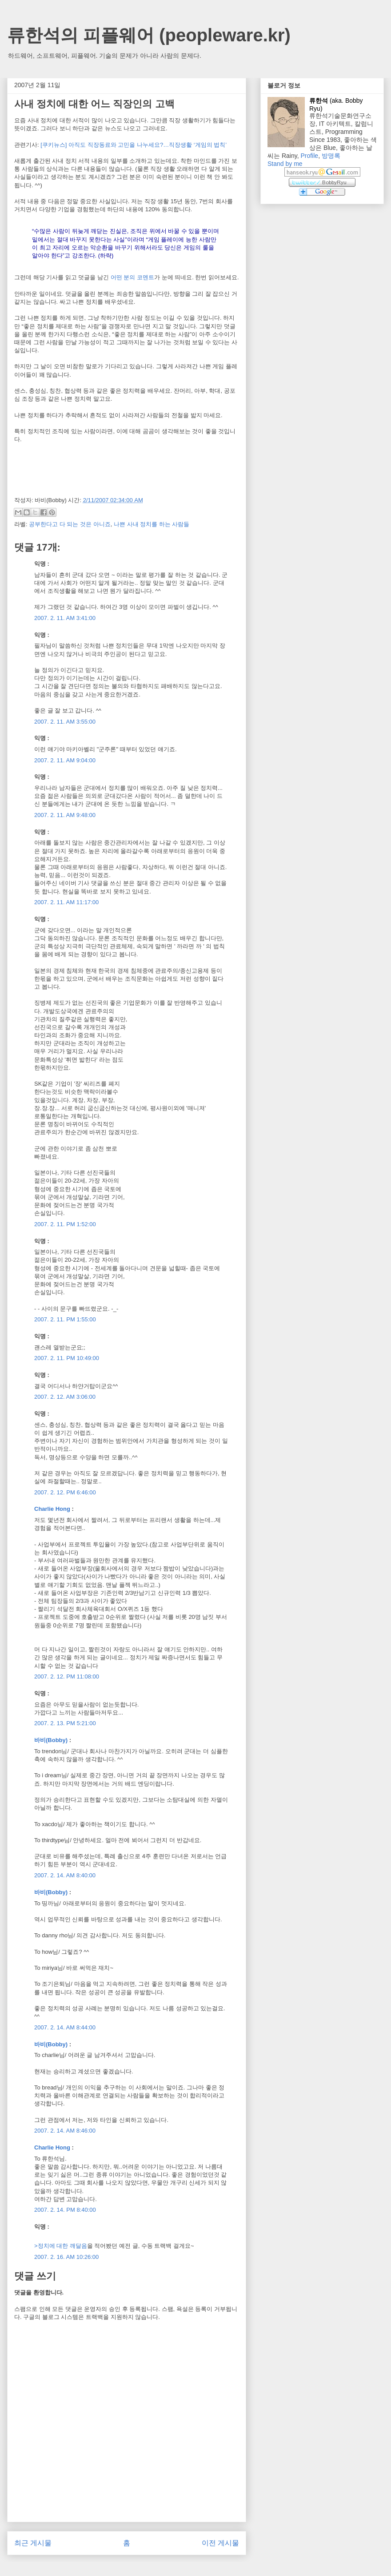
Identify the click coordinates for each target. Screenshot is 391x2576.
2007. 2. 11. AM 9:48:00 (65, 815)
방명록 (331, 155)
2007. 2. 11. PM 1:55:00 (65, 1319)
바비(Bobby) (51, 1740)
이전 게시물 (220, 2543)
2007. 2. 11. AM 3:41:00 (65, 618)
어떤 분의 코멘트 (132, 277)
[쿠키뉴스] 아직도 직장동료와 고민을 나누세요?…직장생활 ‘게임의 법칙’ (133, 144)
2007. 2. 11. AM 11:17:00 (66, 902)
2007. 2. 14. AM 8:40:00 (65, 1875)
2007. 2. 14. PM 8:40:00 (65, 2209)
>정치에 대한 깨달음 (60, 2245)
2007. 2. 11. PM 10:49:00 (66, 1358)
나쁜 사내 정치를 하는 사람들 (151, 524)
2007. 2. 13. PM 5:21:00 (65, 1723)
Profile (309, 155)
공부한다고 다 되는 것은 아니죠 (69, 524)
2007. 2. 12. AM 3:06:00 (65, 1396)
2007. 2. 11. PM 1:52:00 (65, 1224)
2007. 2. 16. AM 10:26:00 (66, 2257)
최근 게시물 (33, 2543)
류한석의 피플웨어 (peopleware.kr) (149, 35)
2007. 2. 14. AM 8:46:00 (65, 2130)
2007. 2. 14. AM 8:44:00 (65, 2027)
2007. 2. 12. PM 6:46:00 (65, 1492)
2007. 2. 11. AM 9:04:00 (65, 760)
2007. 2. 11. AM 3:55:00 (65, 721)
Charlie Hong (52, 1508)
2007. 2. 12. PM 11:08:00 (66, 1676)
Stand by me (285, 163)
